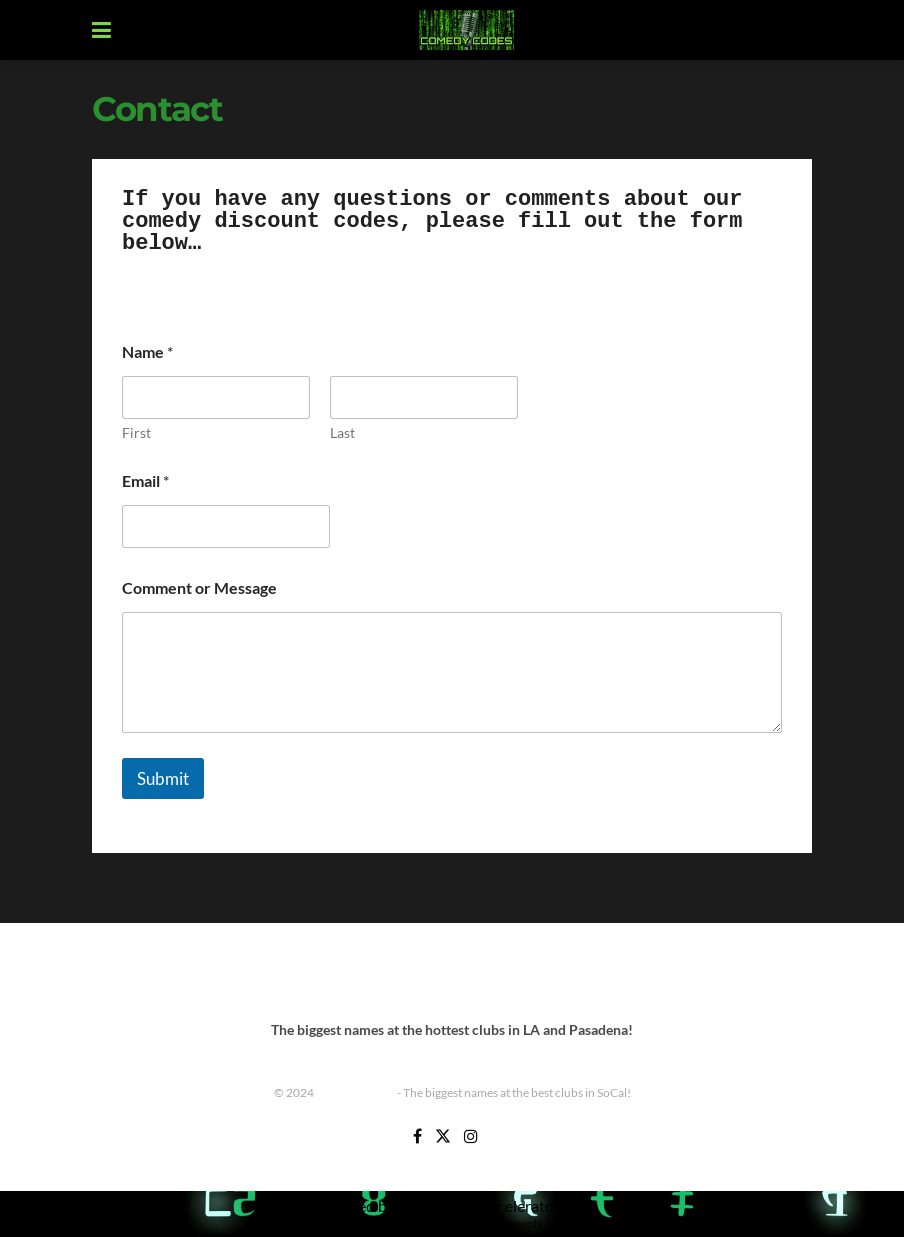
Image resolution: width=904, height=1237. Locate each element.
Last (342, 432)
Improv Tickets (529, 974)
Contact (293, 974)
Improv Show (428, 974)
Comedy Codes (355, 1092)
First (136, 432)
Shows (610, 974)
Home (353, 974)
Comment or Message (199, 587)
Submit (163, 778)
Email (145, 480)
